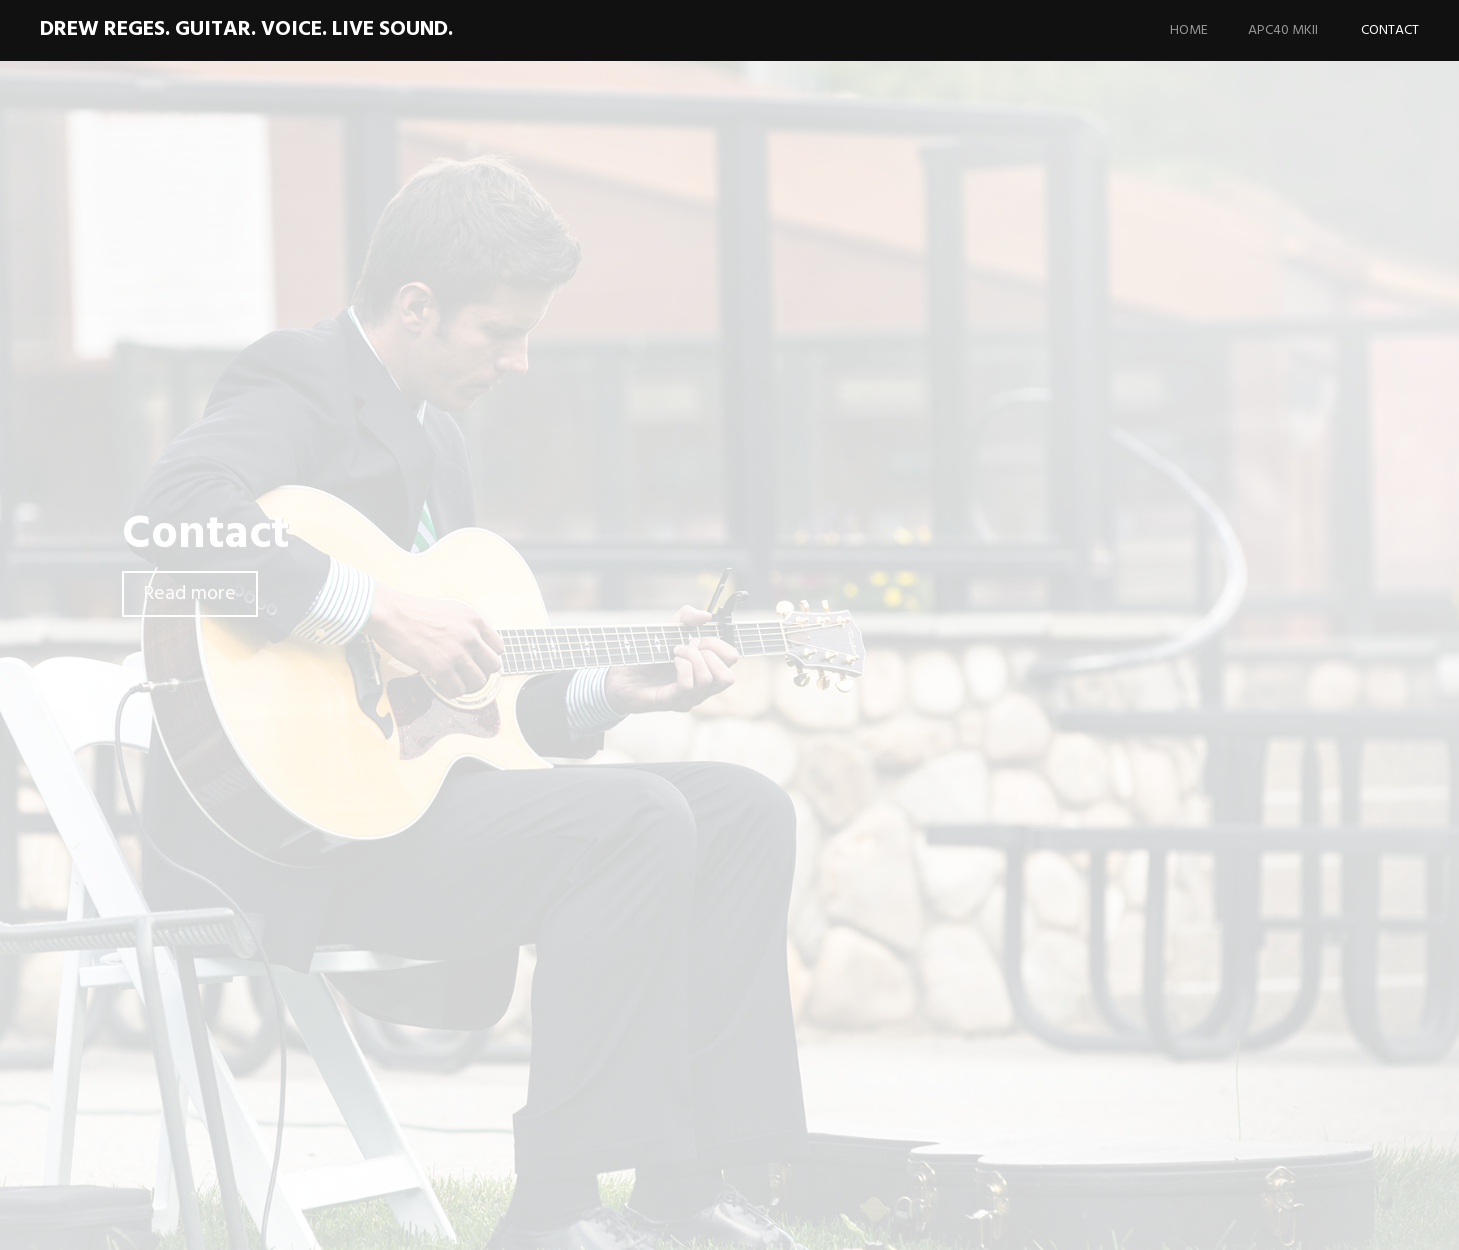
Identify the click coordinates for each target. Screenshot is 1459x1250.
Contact (1390, 30)
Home (1189, 30)
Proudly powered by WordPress (1095, 1219)
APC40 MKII (1283, 30)
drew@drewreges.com (445, 933)
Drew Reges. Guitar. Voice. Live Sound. (246, 29)
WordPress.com (1370, 1219)
